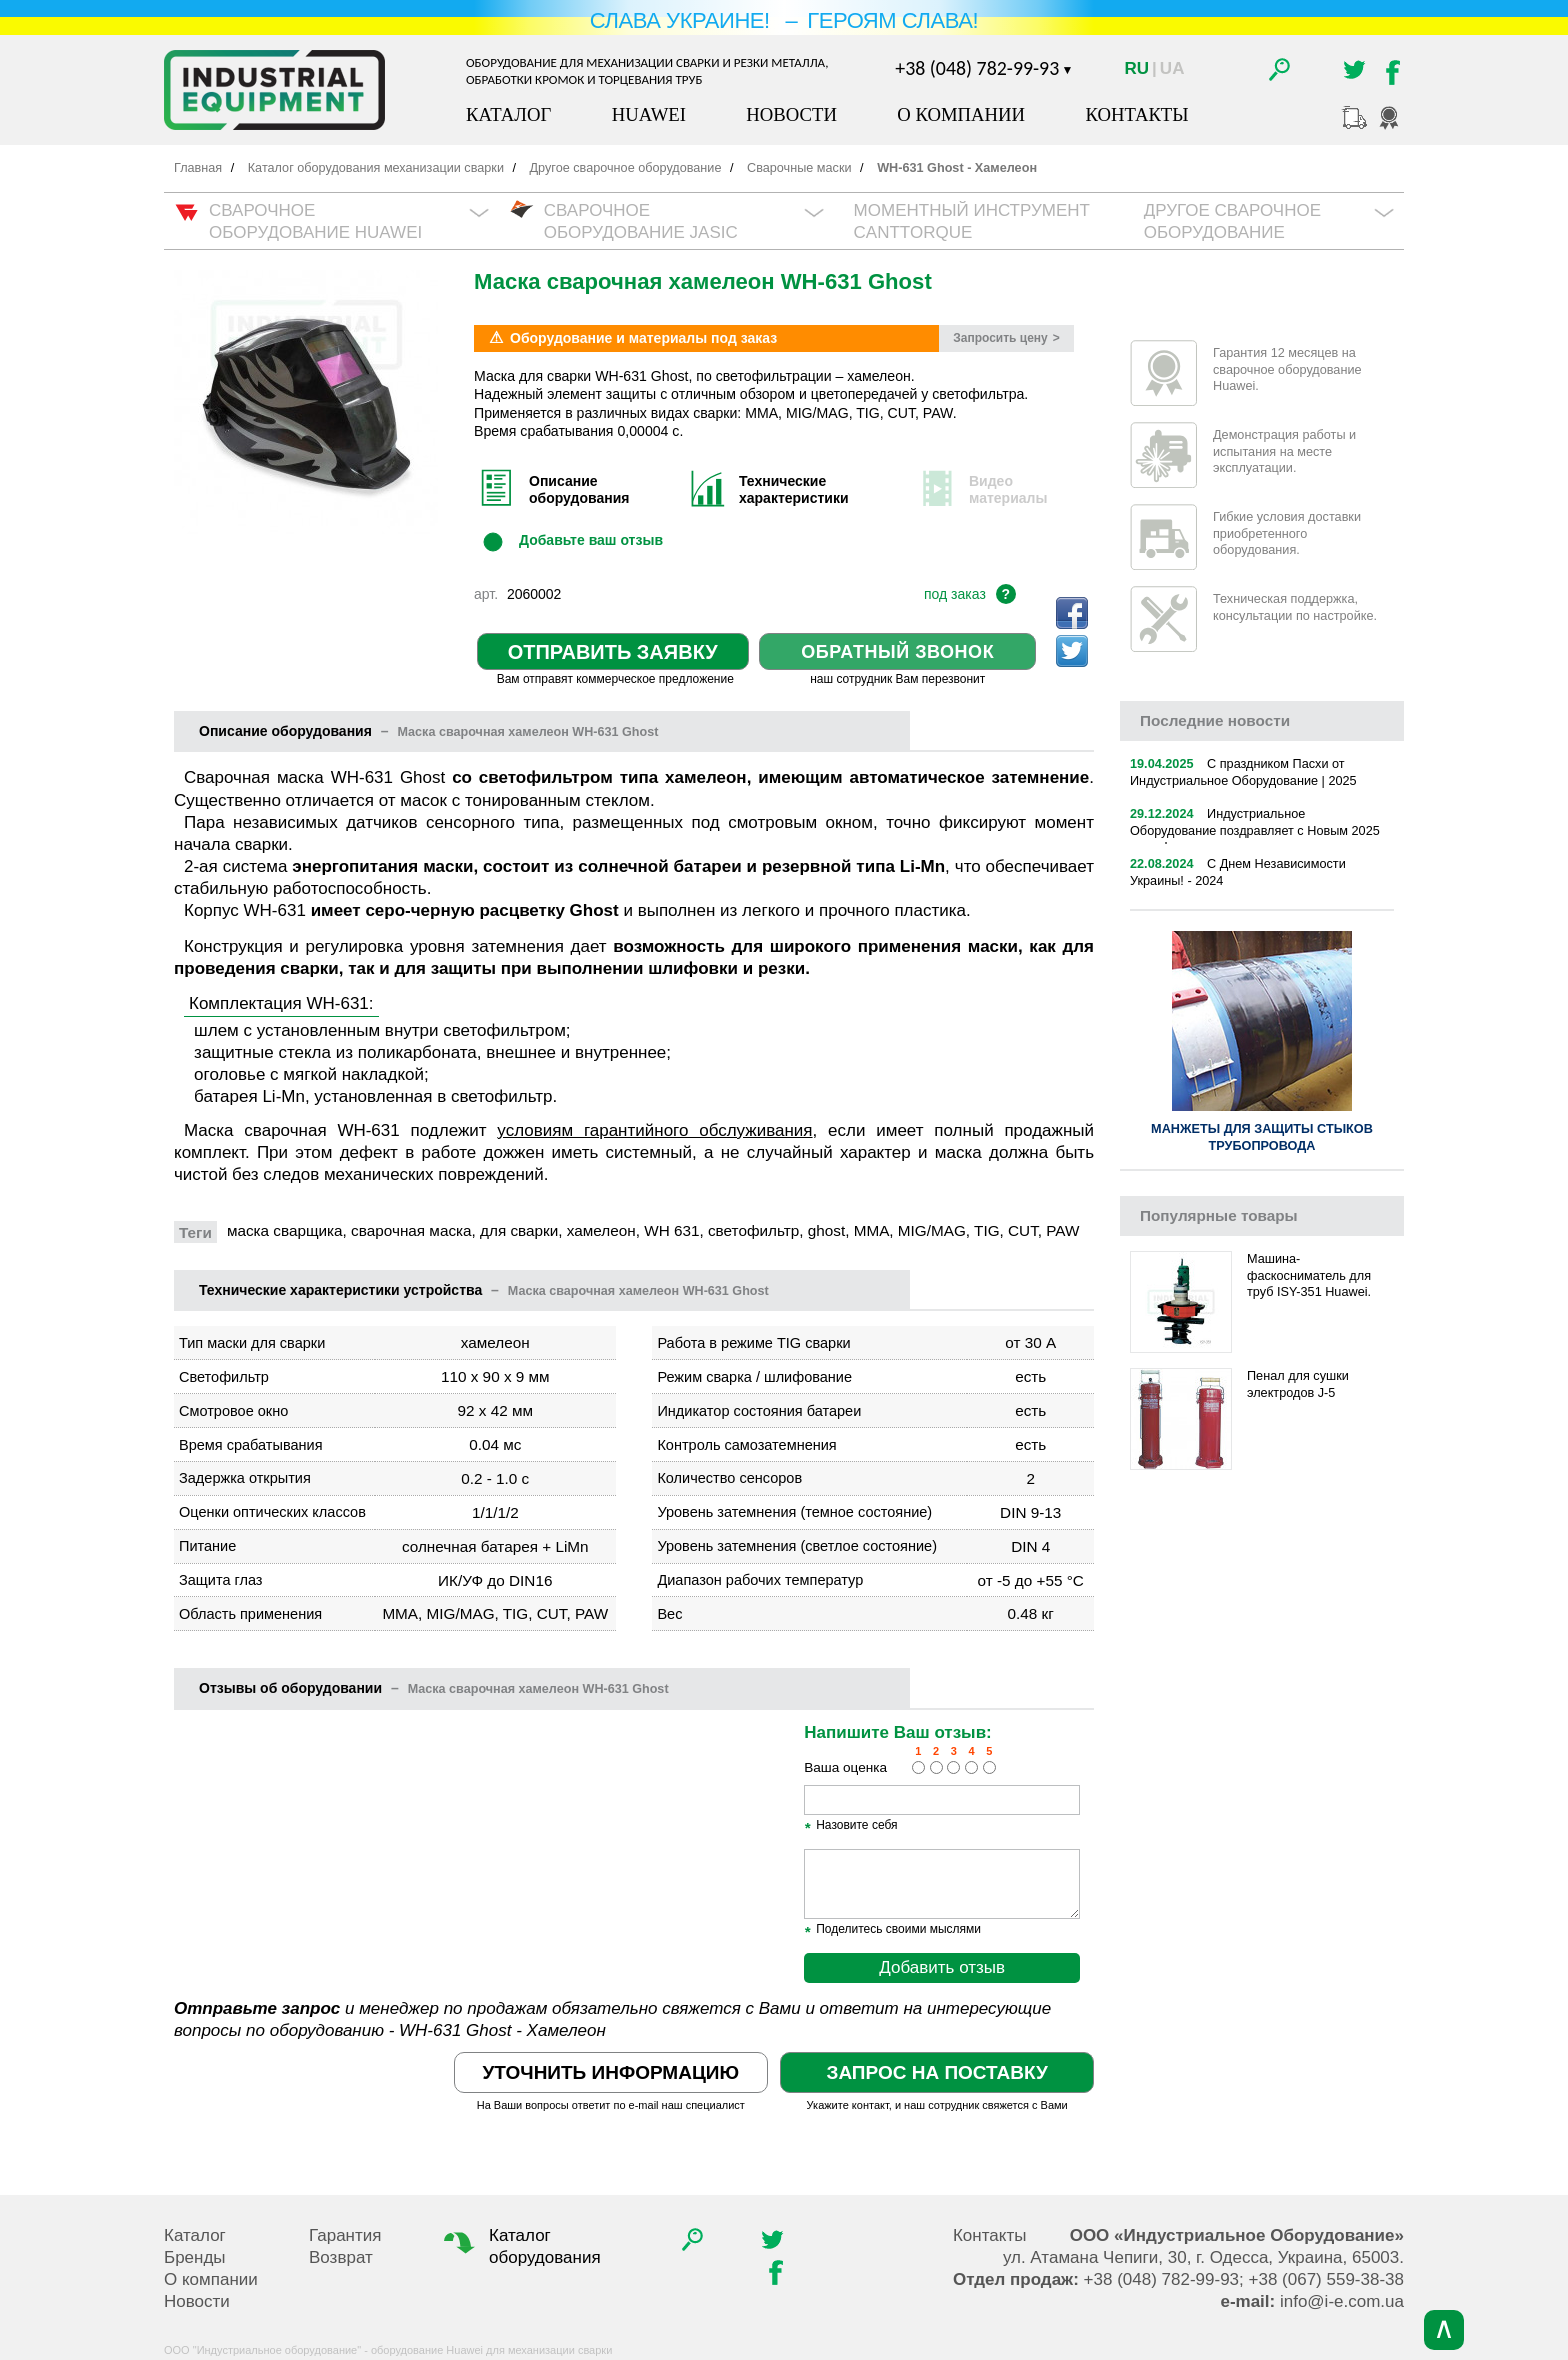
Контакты (1136, 114)
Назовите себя (850, 1826)
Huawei (649, 114)
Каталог (508, 114)
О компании (961, 114)
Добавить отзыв (942, 1967)
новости (1215, 720)
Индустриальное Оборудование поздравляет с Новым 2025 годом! (1255, 830)
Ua (1172, 68)
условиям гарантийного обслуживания (654, 1130)
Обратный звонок (897, 652)
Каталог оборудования (520, 2246)
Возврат (341, 2257)
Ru (1137, 68)
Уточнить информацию (611, 2072)
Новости (791, 114)
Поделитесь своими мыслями (892, 1930)
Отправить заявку (613, 652)
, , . (1203, 2257)
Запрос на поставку (936, 2072)
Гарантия (345, 2235)
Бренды (195, 2257)
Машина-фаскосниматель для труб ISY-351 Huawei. (1309, 1275)
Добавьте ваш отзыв (591, 540)
